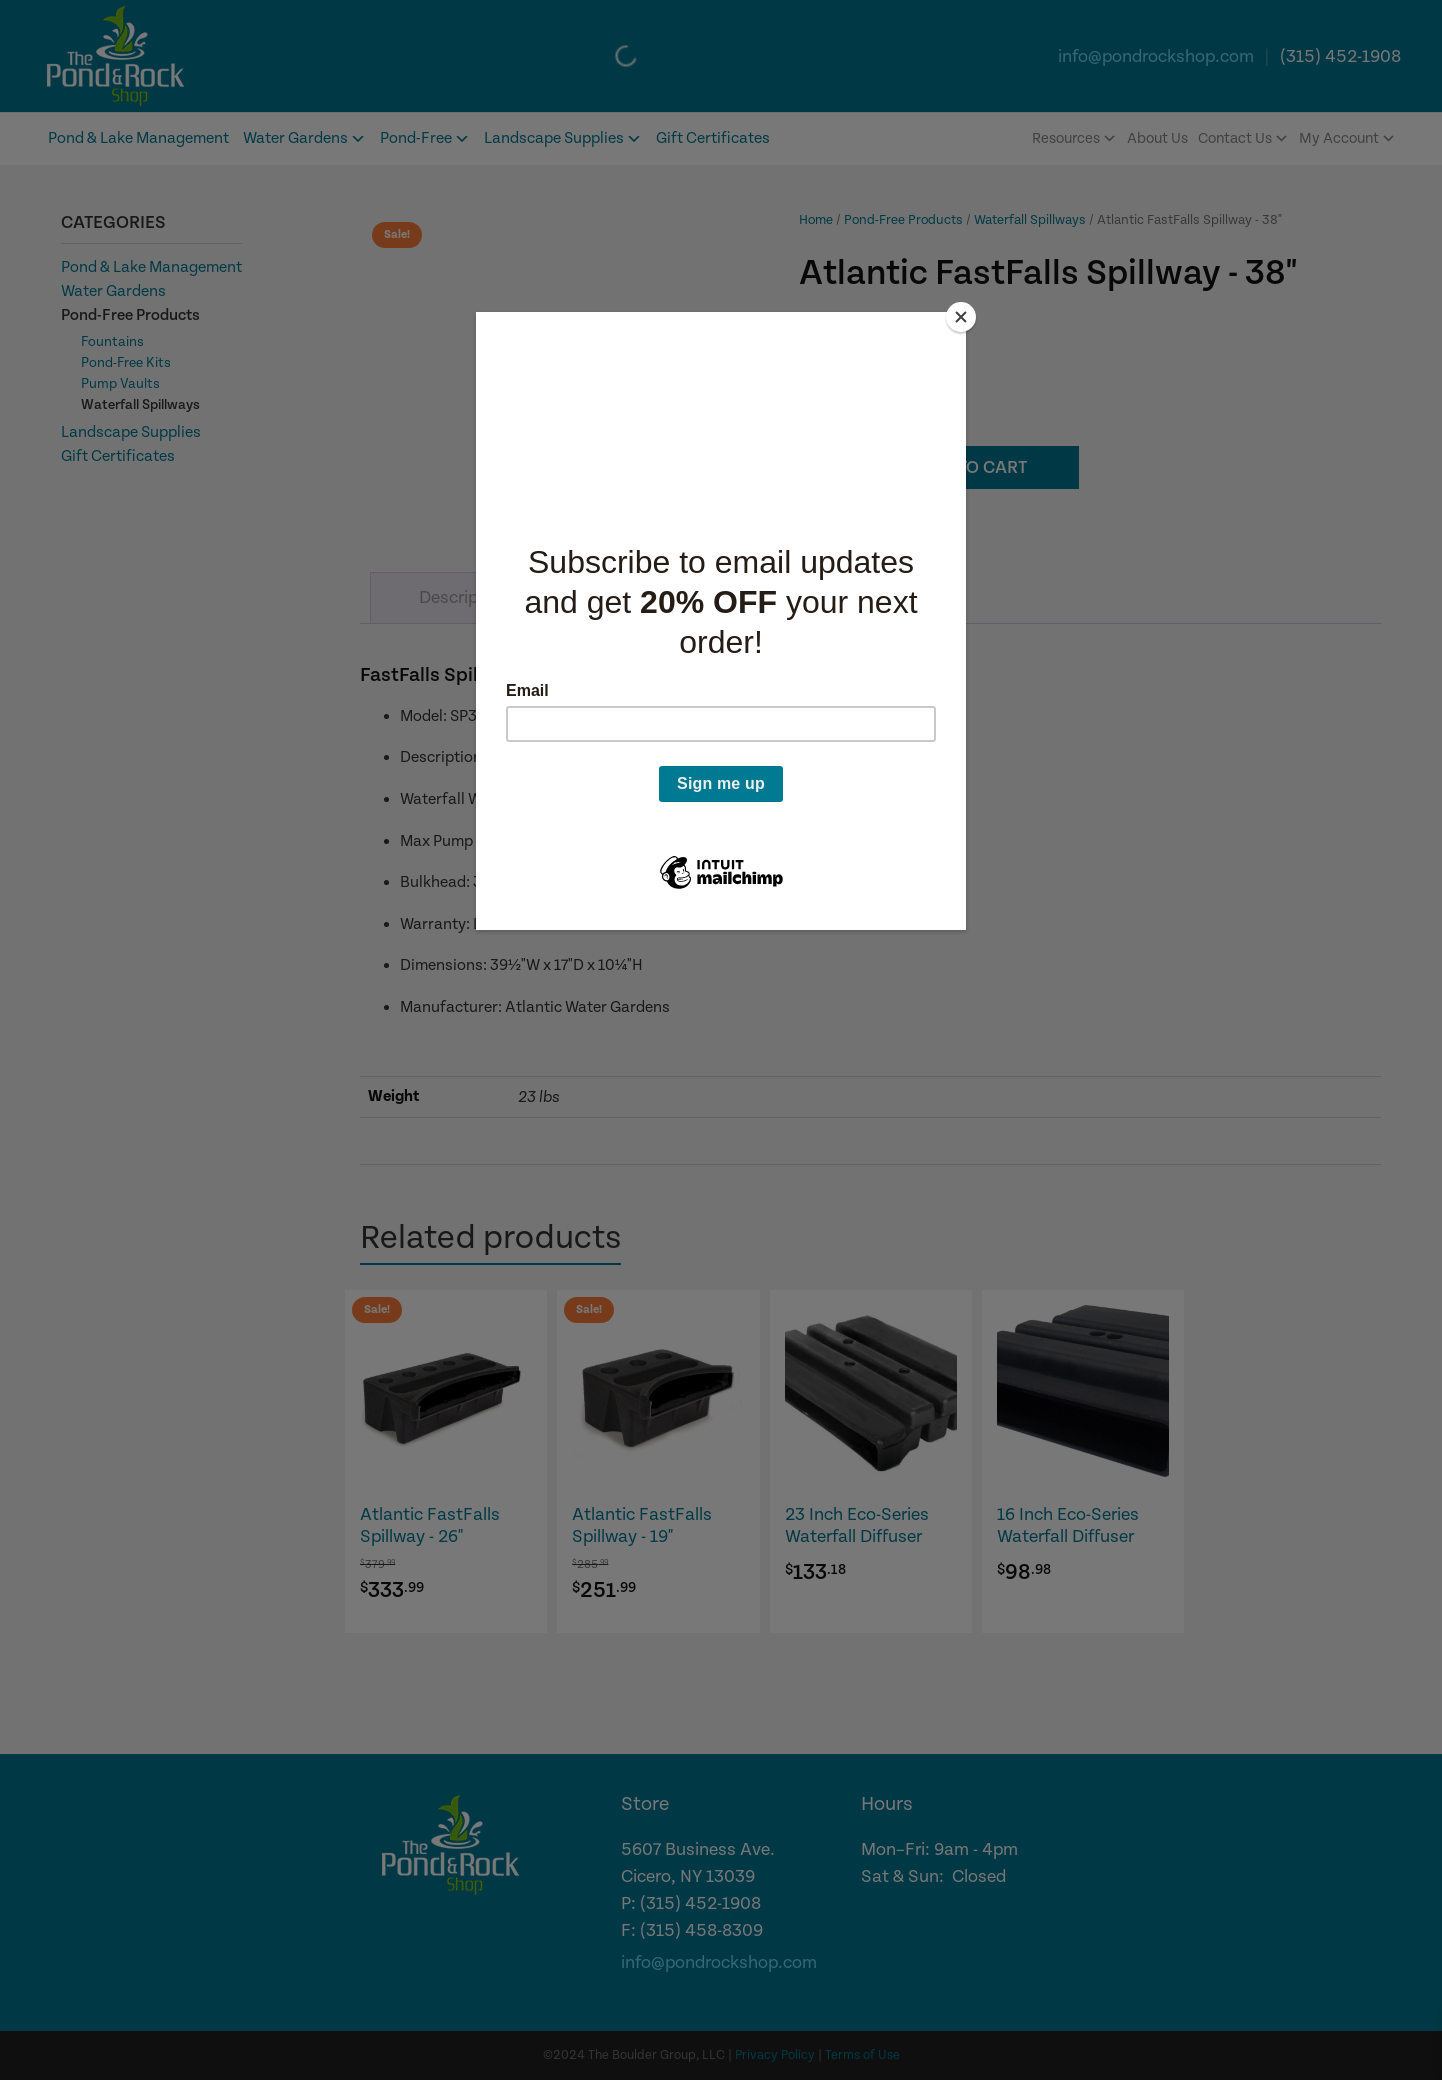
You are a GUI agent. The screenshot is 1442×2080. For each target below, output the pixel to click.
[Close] (961, 317)
